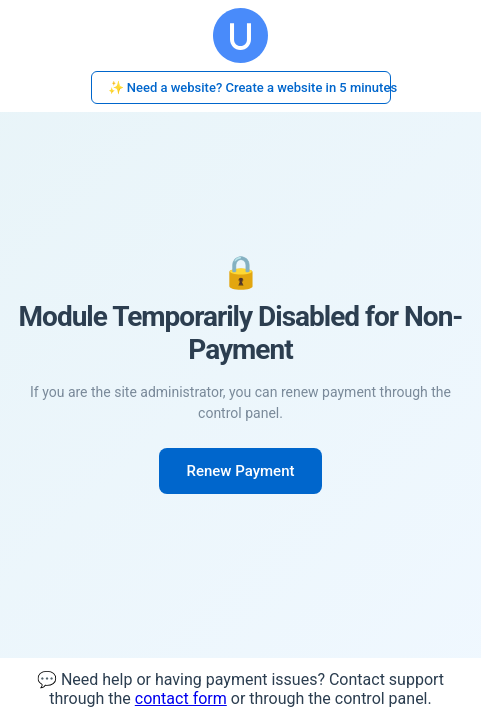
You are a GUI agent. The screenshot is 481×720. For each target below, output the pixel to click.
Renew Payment (241, 471)
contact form (181, 698)
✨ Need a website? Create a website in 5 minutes (249, 87)
